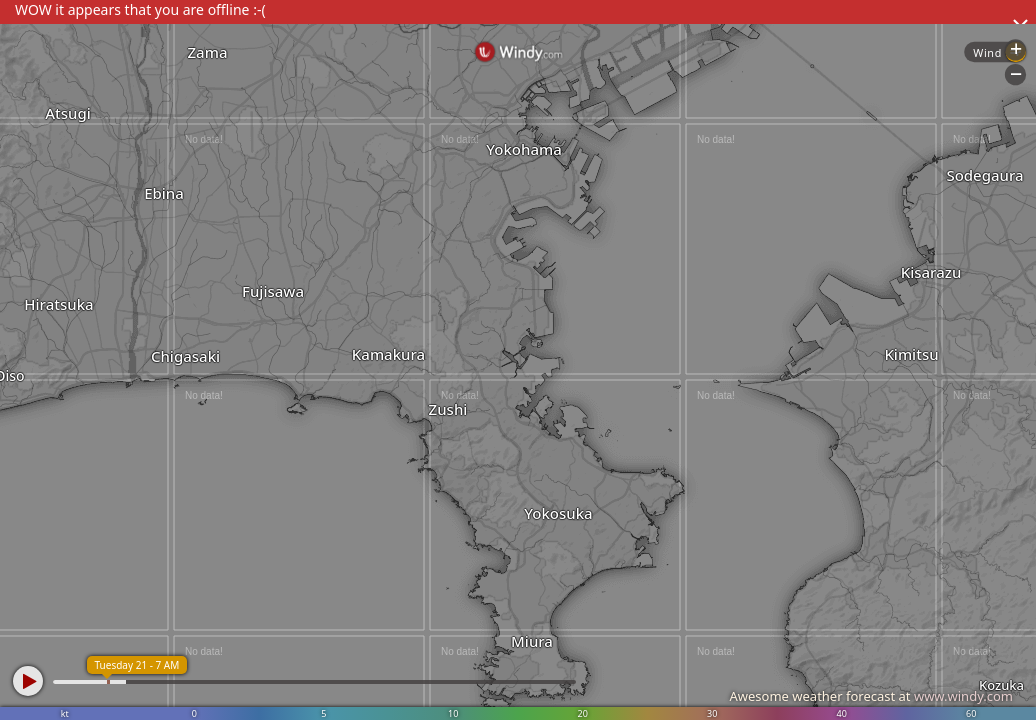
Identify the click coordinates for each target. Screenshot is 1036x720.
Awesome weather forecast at (871, 696)
